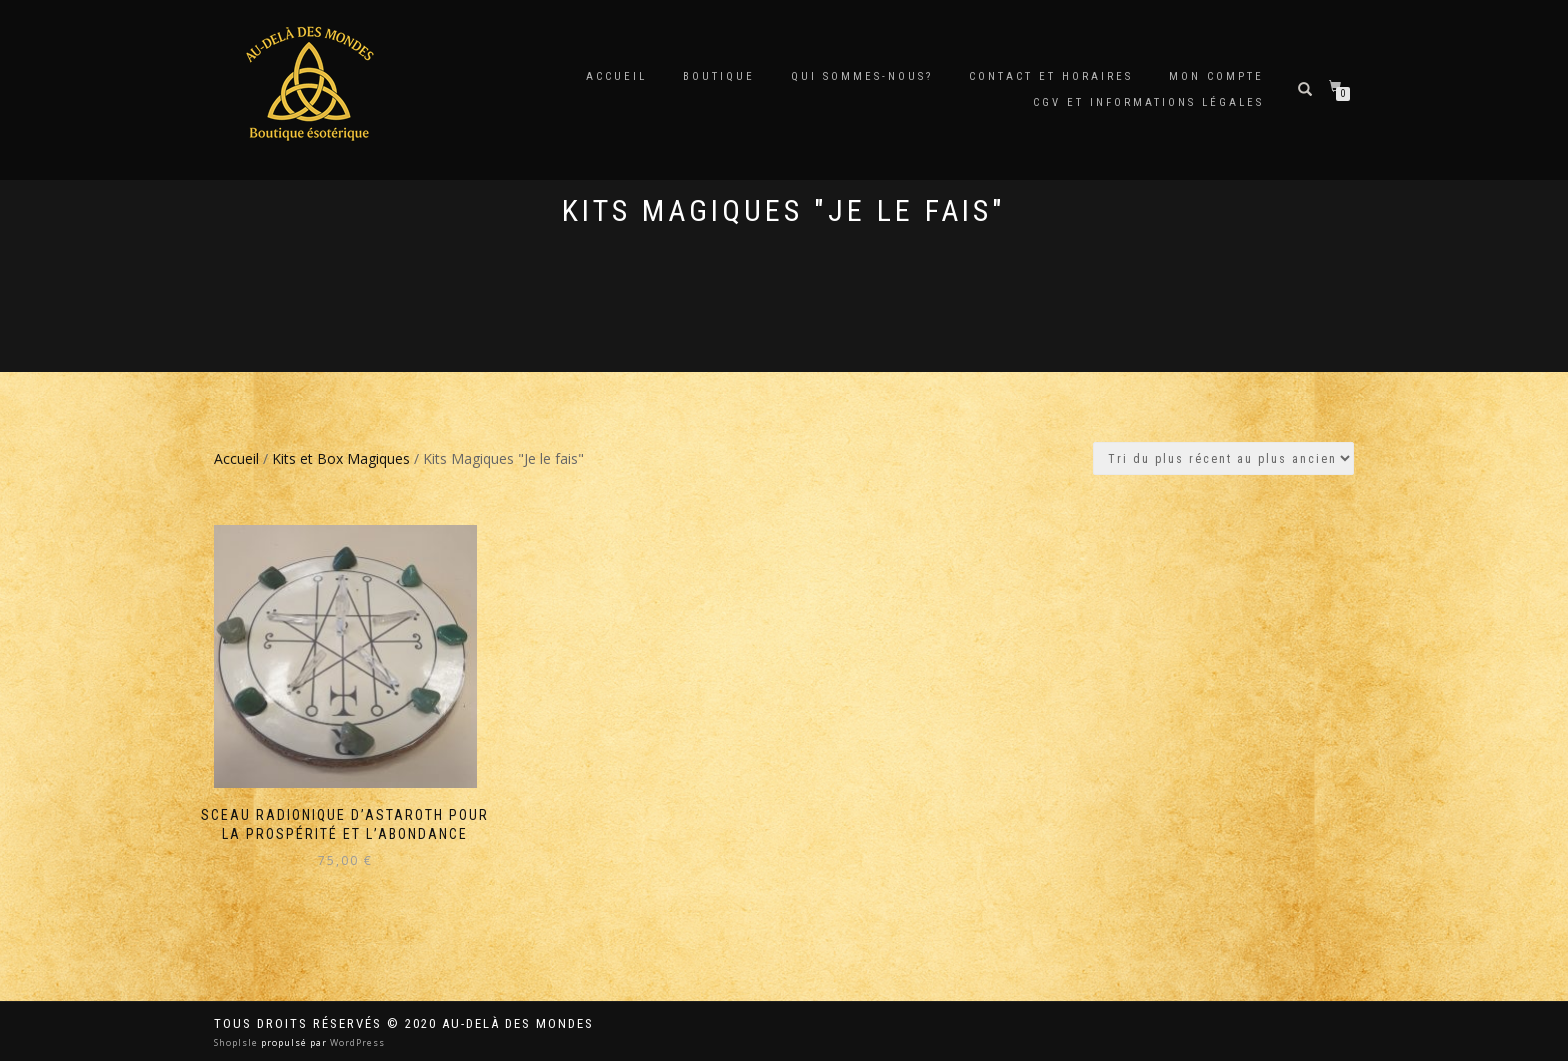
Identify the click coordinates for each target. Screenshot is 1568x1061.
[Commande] (1223, 458)
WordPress (356, 1042)
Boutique (719, 76)
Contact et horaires (1051, 76)
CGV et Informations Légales (1148, 102)
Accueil (616, 76)
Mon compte (1216, 76)
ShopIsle (237, 1042)
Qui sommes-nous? (862, 76)
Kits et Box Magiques (341, 458)
